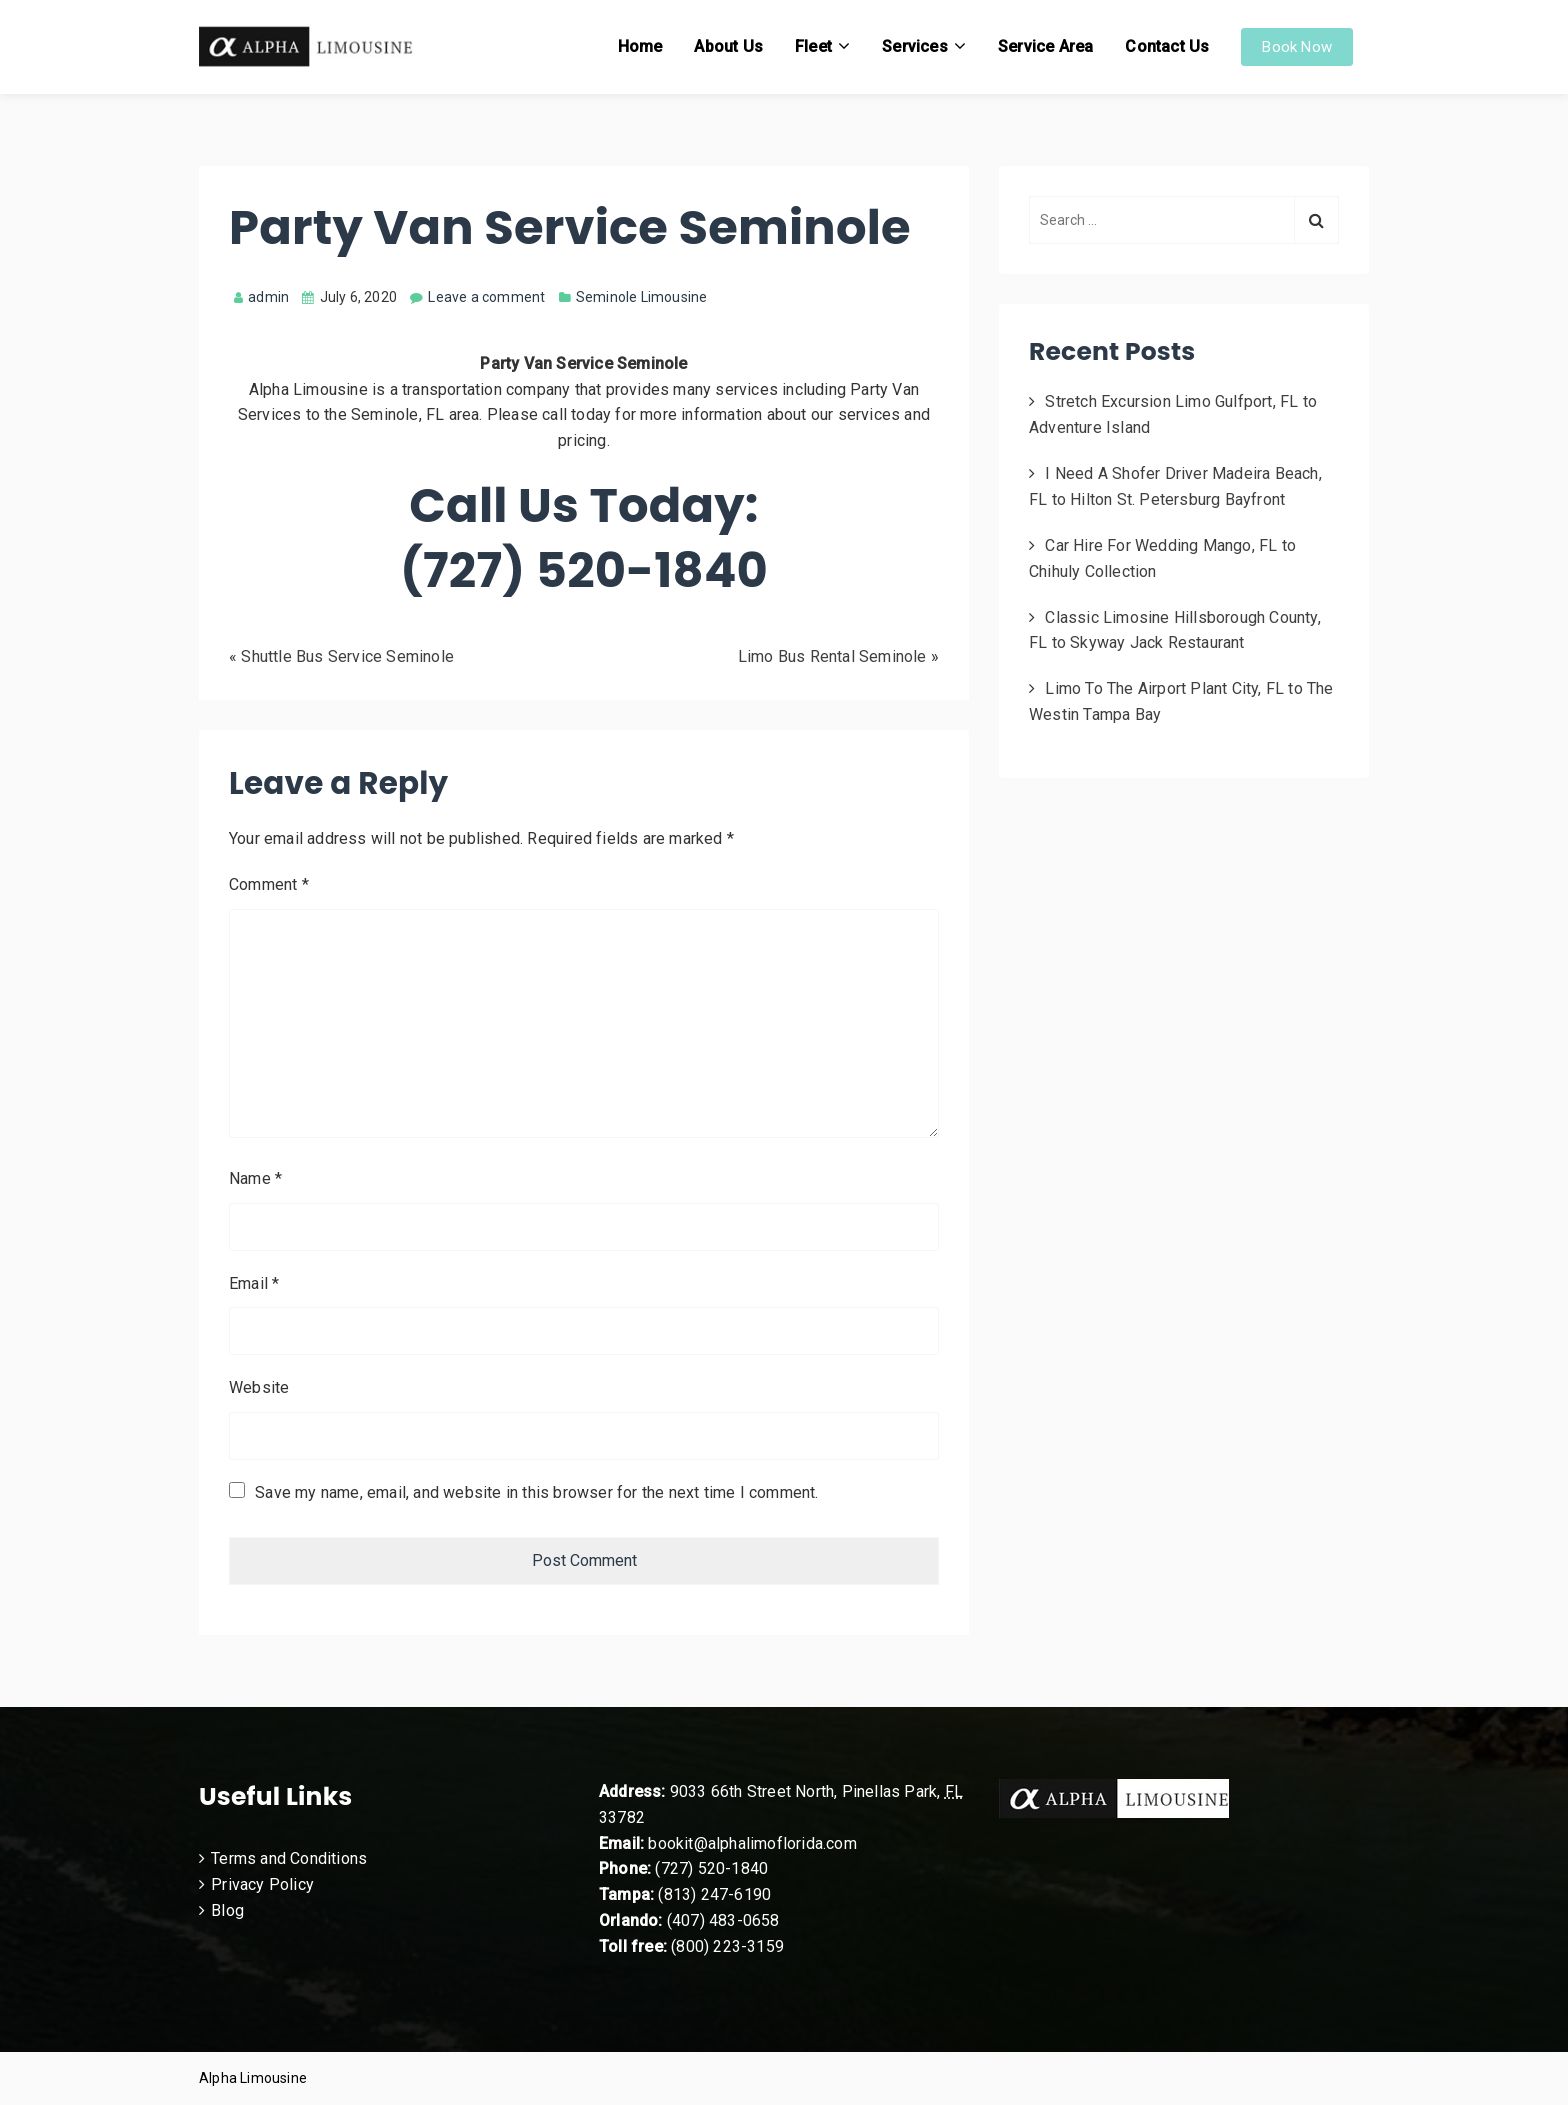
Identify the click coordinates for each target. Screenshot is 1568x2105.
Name (255, 1178)
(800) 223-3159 (727, 1946)
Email (254, 1283)
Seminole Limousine (642, 297)
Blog (227, 1910)
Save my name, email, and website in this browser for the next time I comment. (536, 1492)
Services (915, 46)
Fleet (813, 46)
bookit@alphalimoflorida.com (750, 1843)
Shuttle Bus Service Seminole (347, 656)
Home (640, 46)
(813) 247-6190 (714, 1894)
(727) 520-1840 (711, 1868)
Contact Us (1167, 46)
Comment (269, 884)
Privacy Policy (262, 1884)
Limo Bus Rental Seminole (832, 656)
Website (259, 1387)
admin (261, 297)
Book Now (1297, 47)
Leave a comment (486, 297)
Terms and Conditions (289, 1858)
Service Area (1045, 46)
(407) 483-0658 (723, 1920)
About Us (728, 46)
